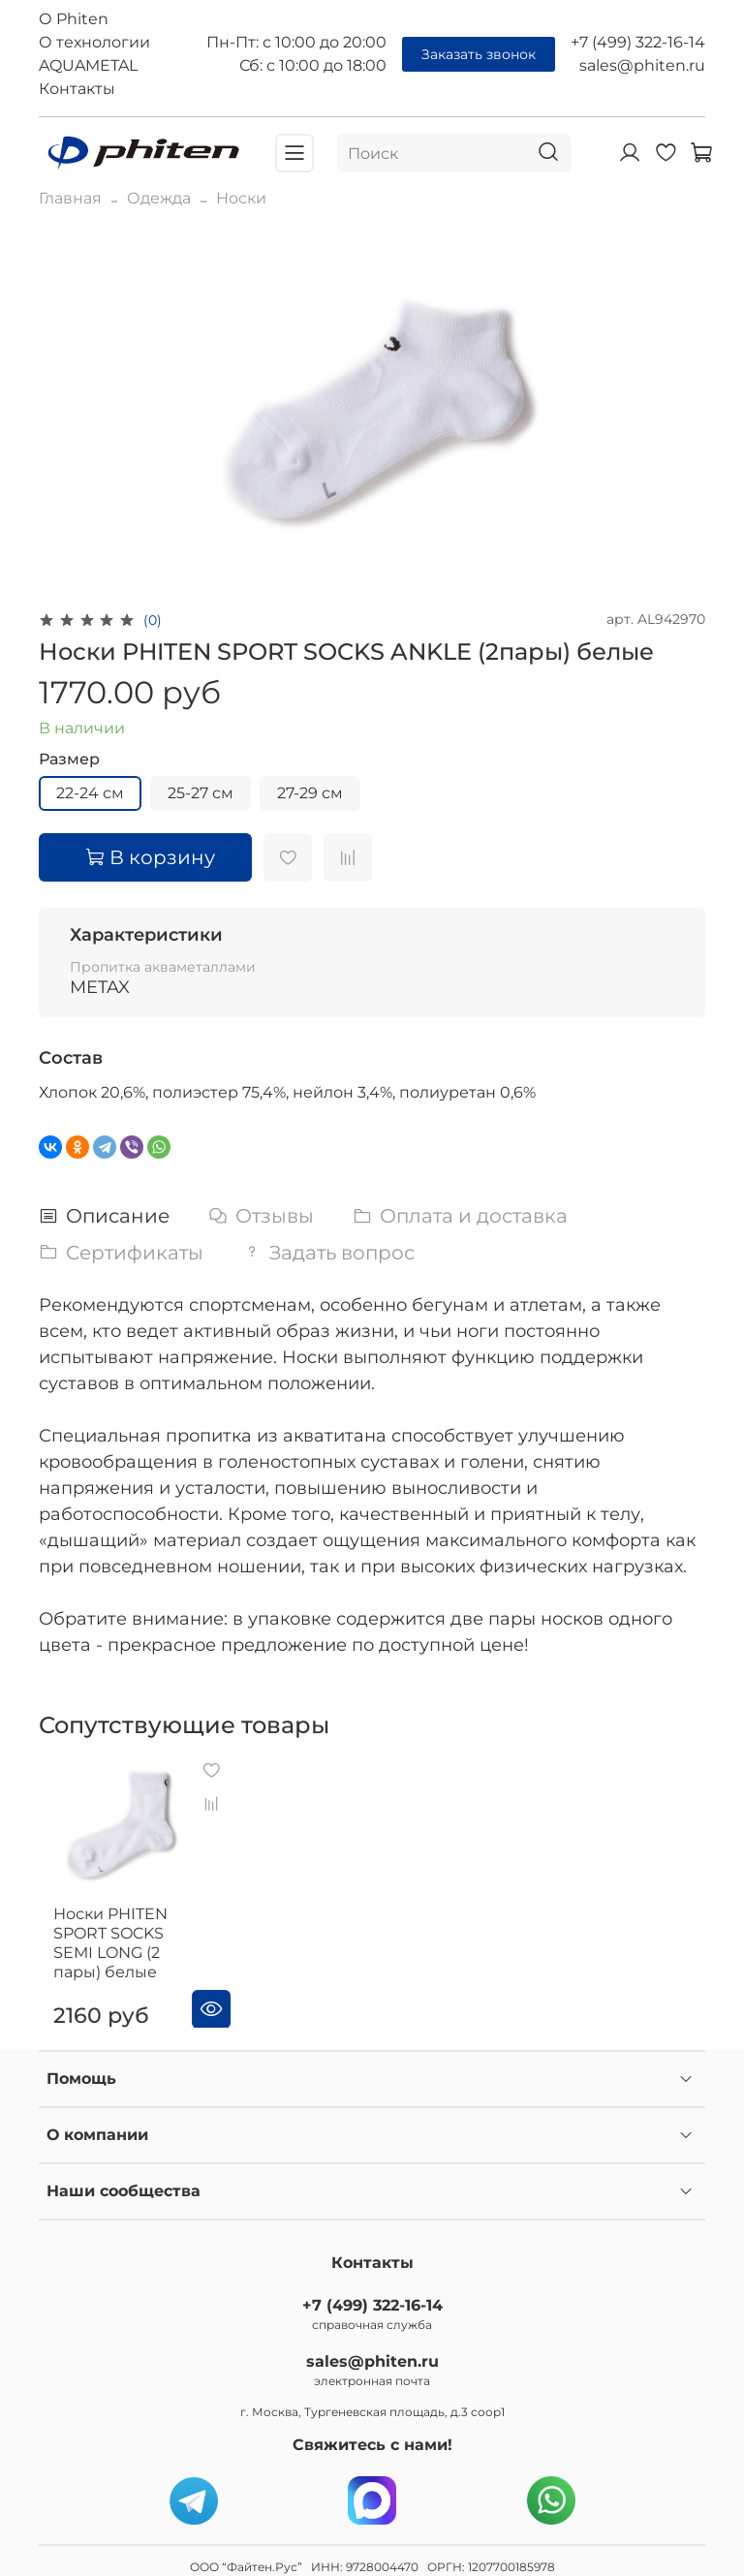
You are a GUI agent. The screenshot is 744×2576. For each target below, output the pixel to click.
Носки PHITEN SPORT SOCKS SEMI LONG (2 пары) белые (135, 1929)
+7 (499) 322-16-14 (638, 42)
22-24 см (90, 793)
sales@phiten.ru (642, 65)
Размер (69, 759)
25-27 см (200, 793)
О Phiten (73, 19)
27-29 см (310, 793)
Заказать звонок (478, 54)
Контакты (77, 88)
